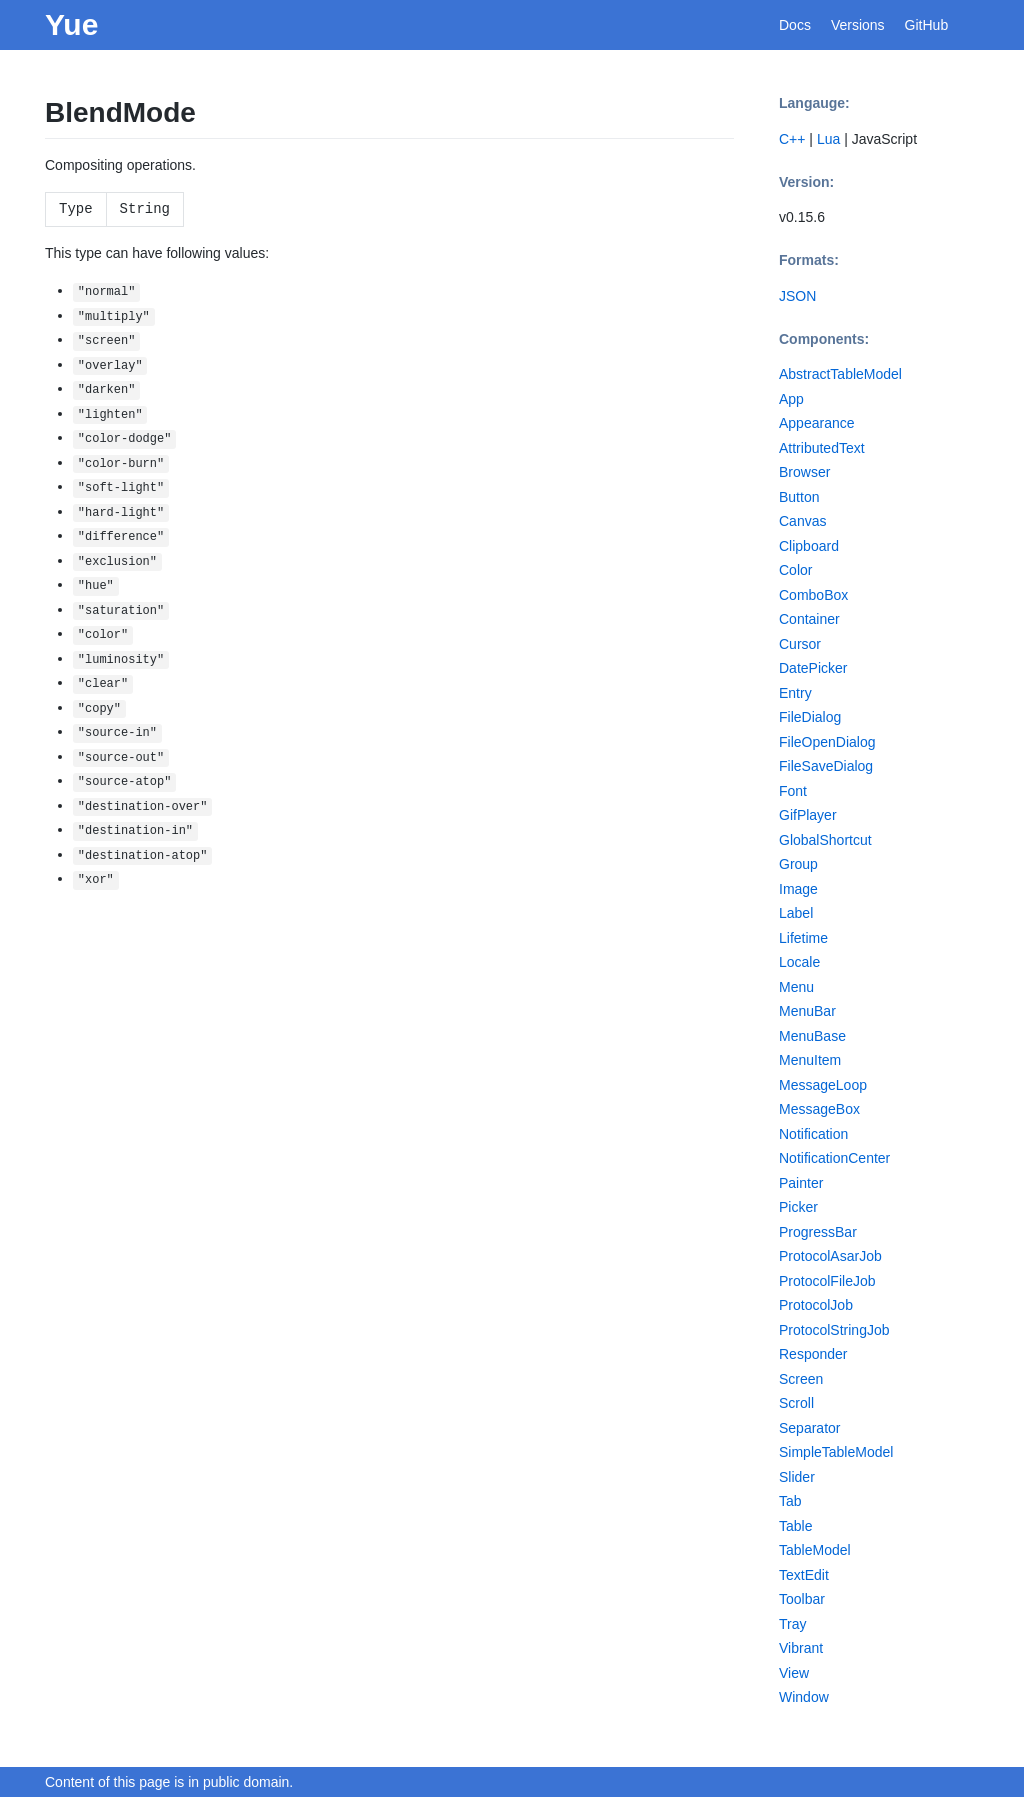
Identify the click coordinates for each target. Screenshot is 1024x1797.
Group (798, 864)
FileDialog (810, 717)
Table (795, 1526)
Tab (790, 1501)
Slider (797, 1477)
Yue (71, 24)
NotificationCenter (834, 1158)
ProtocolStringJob (834, 1330)
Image (798, 889)
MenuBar (807, 1011)
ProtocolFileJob (827, 1281)
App (791, 399)
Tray (792, 1624)
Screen (801, 1379)
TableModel (815, 1550)
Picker (798, 1207)
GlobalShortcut (825, 840)
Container (809, 619)
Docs (795, 25)
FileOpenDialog (827, 742)
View (794, 1673)
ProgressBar (818, 1232)
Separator (809, 1428)
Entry (795, 693)
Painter (801, 1183)
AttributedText (822, 448)
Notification (813, 1134)
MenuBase (812, 1036)
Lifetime (803, 938)
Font (793, 791)
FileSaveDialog (826, 766)
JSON (797, 296)
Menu (796, 987)
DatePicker (813, 668)
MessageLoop (823, 1085)
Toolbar (802, 1599)
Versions (858, 25)
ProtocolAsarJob (830, 1256)
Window (804, 1697)
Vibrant (801, 1648)
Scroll (796, 1403)
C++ (792, 139)
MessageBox (819, 1109)
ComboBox (813, 595)
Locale (799, 962)
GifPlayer (808, 815)
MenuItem (810, 1060)
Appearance (817, 423)
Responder (813, 1354)
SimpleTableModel (836, 1452)
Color (795, 570)
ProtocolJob (816, 1305)
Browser (804, 472)
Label (796, 913)
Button (799, 497)
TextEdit (804, 1575)
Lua (828, 139)
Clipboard (809, 546)
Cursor (800, 644)
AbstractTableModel (840, 374)
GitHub (927, 25)
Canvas (802, 521)
